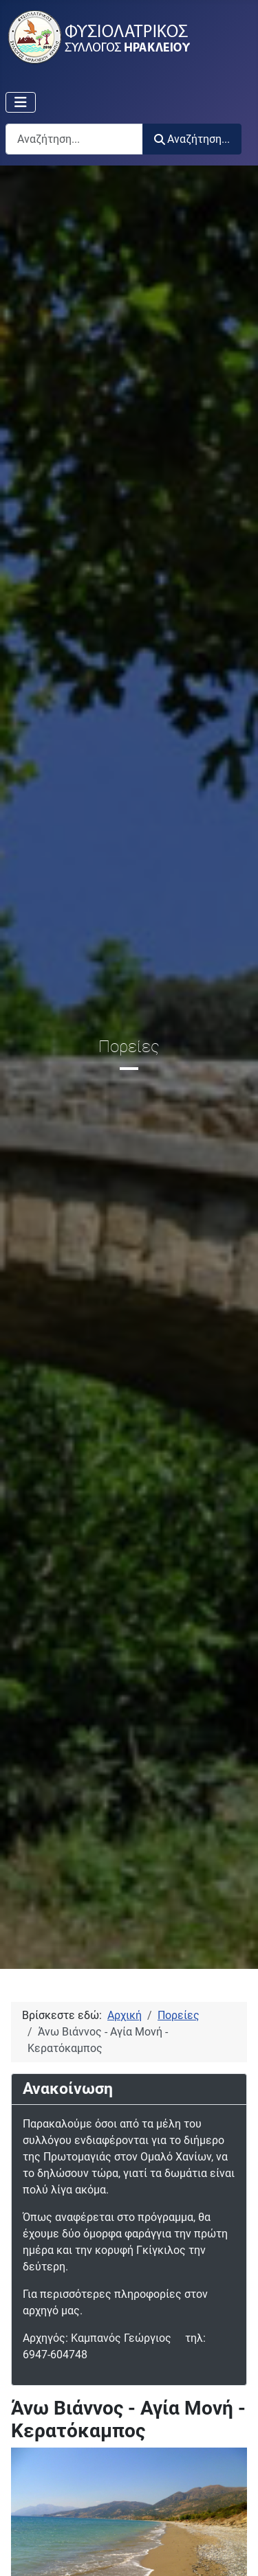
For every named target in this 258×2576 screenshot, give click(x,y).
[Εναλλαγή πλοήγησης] (21, 102)
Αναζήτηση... (192, 139)
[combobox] (74, 139)
